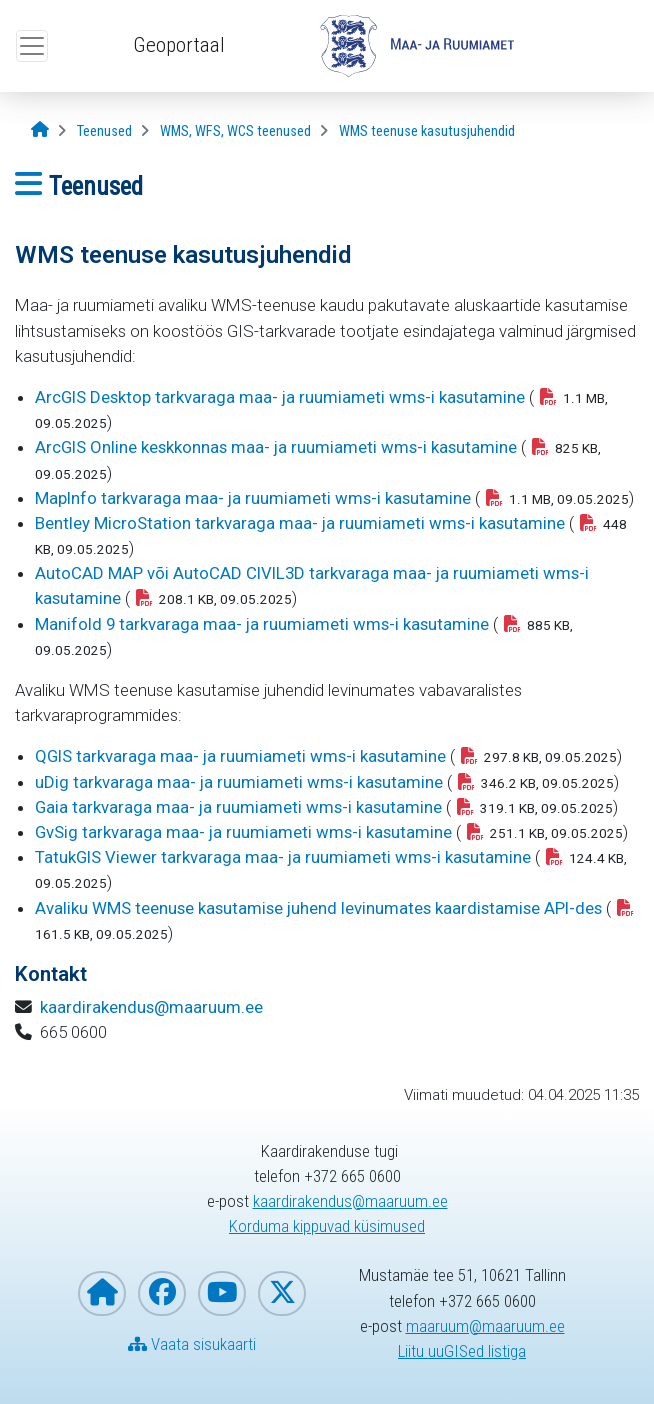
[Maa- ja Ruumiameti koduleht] (102, 1293)
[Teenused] (104, 131)
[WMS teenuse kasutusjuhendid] (427, 131)
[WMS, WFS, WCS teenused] (235, 131)
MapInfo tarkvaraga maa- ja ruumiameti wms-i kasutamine (253, 498)
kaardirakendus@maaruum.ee (151, 1007)
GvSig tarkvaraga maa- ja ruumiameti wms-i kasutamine (243, 832)
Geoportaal (179, 45)
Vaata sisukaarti (192, 1344)
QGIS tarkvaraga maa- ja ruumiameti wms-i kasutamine (240, 756)
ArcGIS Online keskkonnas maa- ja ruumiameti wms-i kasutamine (276, 447)
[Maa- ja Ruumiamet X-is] (282, 1293)
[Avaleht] (40, 130)
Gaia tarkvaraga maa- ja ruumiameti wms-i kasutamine (238, 807)
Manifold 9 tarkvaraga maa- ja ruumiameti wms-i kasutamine (262, 624)
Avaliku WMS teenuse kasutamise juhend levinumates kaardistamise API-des (318, 908)
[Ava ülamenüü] (32, 46)
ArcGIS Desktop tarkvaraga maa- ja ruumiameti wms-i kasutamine (280, 397)
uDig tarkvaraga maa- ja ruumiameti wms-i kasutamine (239, 782)
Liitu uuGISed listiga (462, 1351)
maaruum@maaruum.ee (485, 1326)
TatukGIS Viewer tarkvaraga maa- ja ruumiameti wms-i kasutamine (283, 857)
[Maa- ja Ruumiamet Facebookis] (162, 1293)
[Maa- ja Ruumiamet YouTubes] (222, 1293)
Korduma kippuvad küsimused (327, 1226)
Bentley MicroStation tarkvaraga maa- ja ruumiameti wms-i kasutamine (300, 523)
